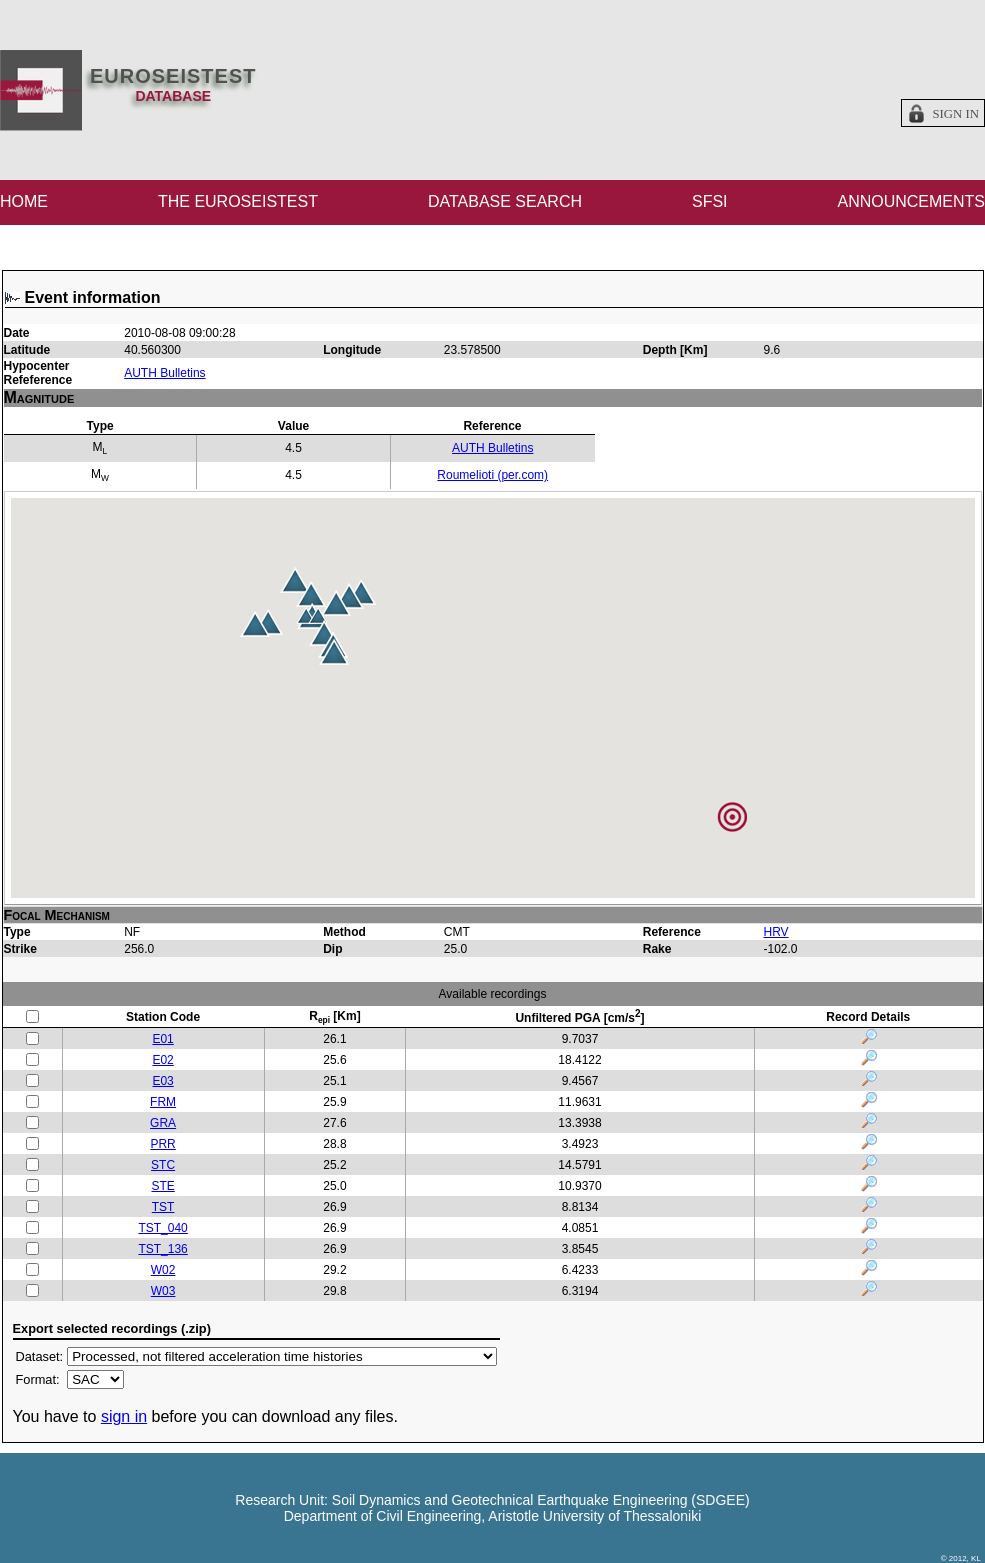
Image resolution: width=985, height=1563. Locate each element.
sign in (124, 1416)
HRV (775, 932)
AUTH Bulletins (164, 373)
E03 (162, 1081)
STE (162, 1186)
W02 (163, 1270)
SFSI (710, 201)
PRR (162, 1144)
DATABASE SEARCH (505, 201)
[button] (336, 603)
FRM (163, 1102)
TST (163, 1207)
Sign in (955, 114)
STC (163, 1165)
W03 (163, 1291)
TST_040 (162, 1228)
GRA (163, 1123)
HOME (24, 201)
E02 (162, 1060)
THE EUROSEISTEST (238, 201)
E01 (162, 1039)
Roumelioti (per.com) (492, 475)
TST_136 (162, 1249)
